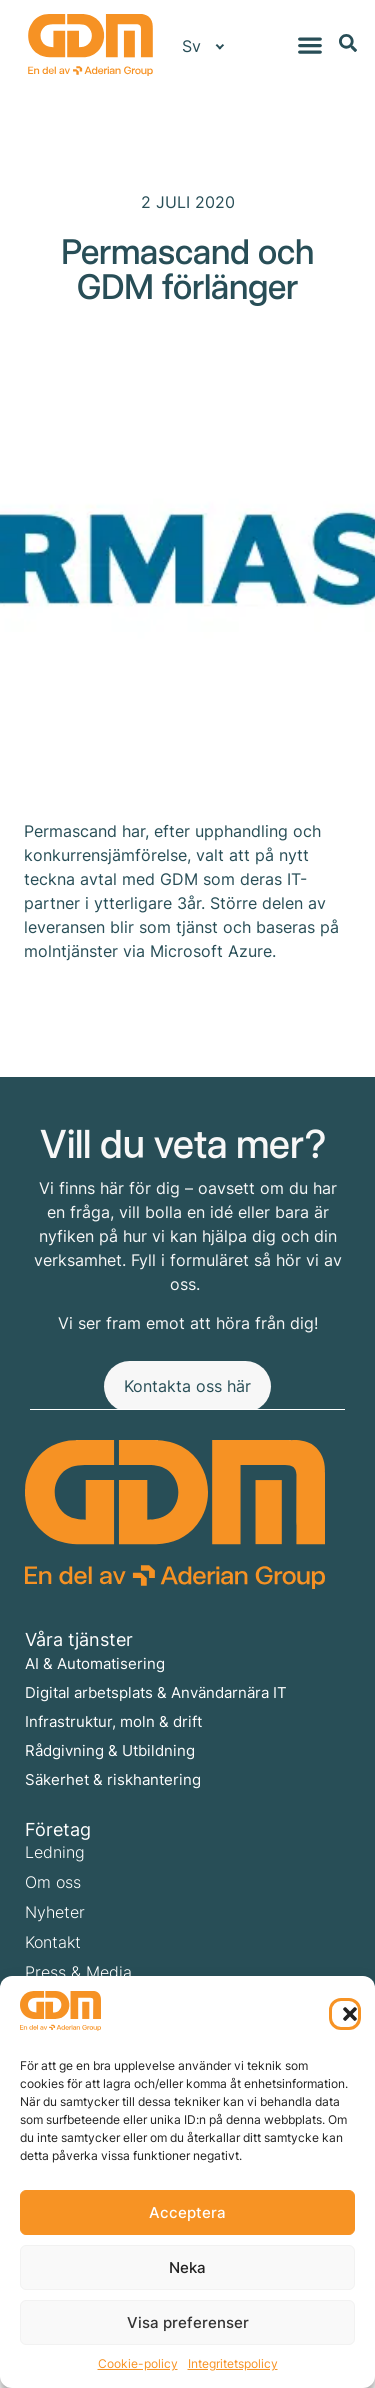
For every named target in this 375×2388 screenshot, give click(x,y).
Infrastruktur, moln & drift (113, 1721)
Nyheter (55, 1912)
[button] (345, 2014)
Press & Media (78, 1972)
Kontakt (53, 1942)
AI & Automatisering (95, 1663)
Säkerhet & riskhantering (113, 1779)
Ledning (55, 1852)
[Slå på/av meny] (310, 45)
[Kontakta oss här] (187, 1386)
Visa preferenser (188, 2322)
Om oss (53, 1882)
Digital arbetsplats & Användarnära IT (156, 1692)
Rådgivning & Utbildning (110, 1750)
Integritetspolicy (233, 2363)
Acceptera (187, 2212)
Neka (187, 2267)
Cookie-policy (138, 2363)
